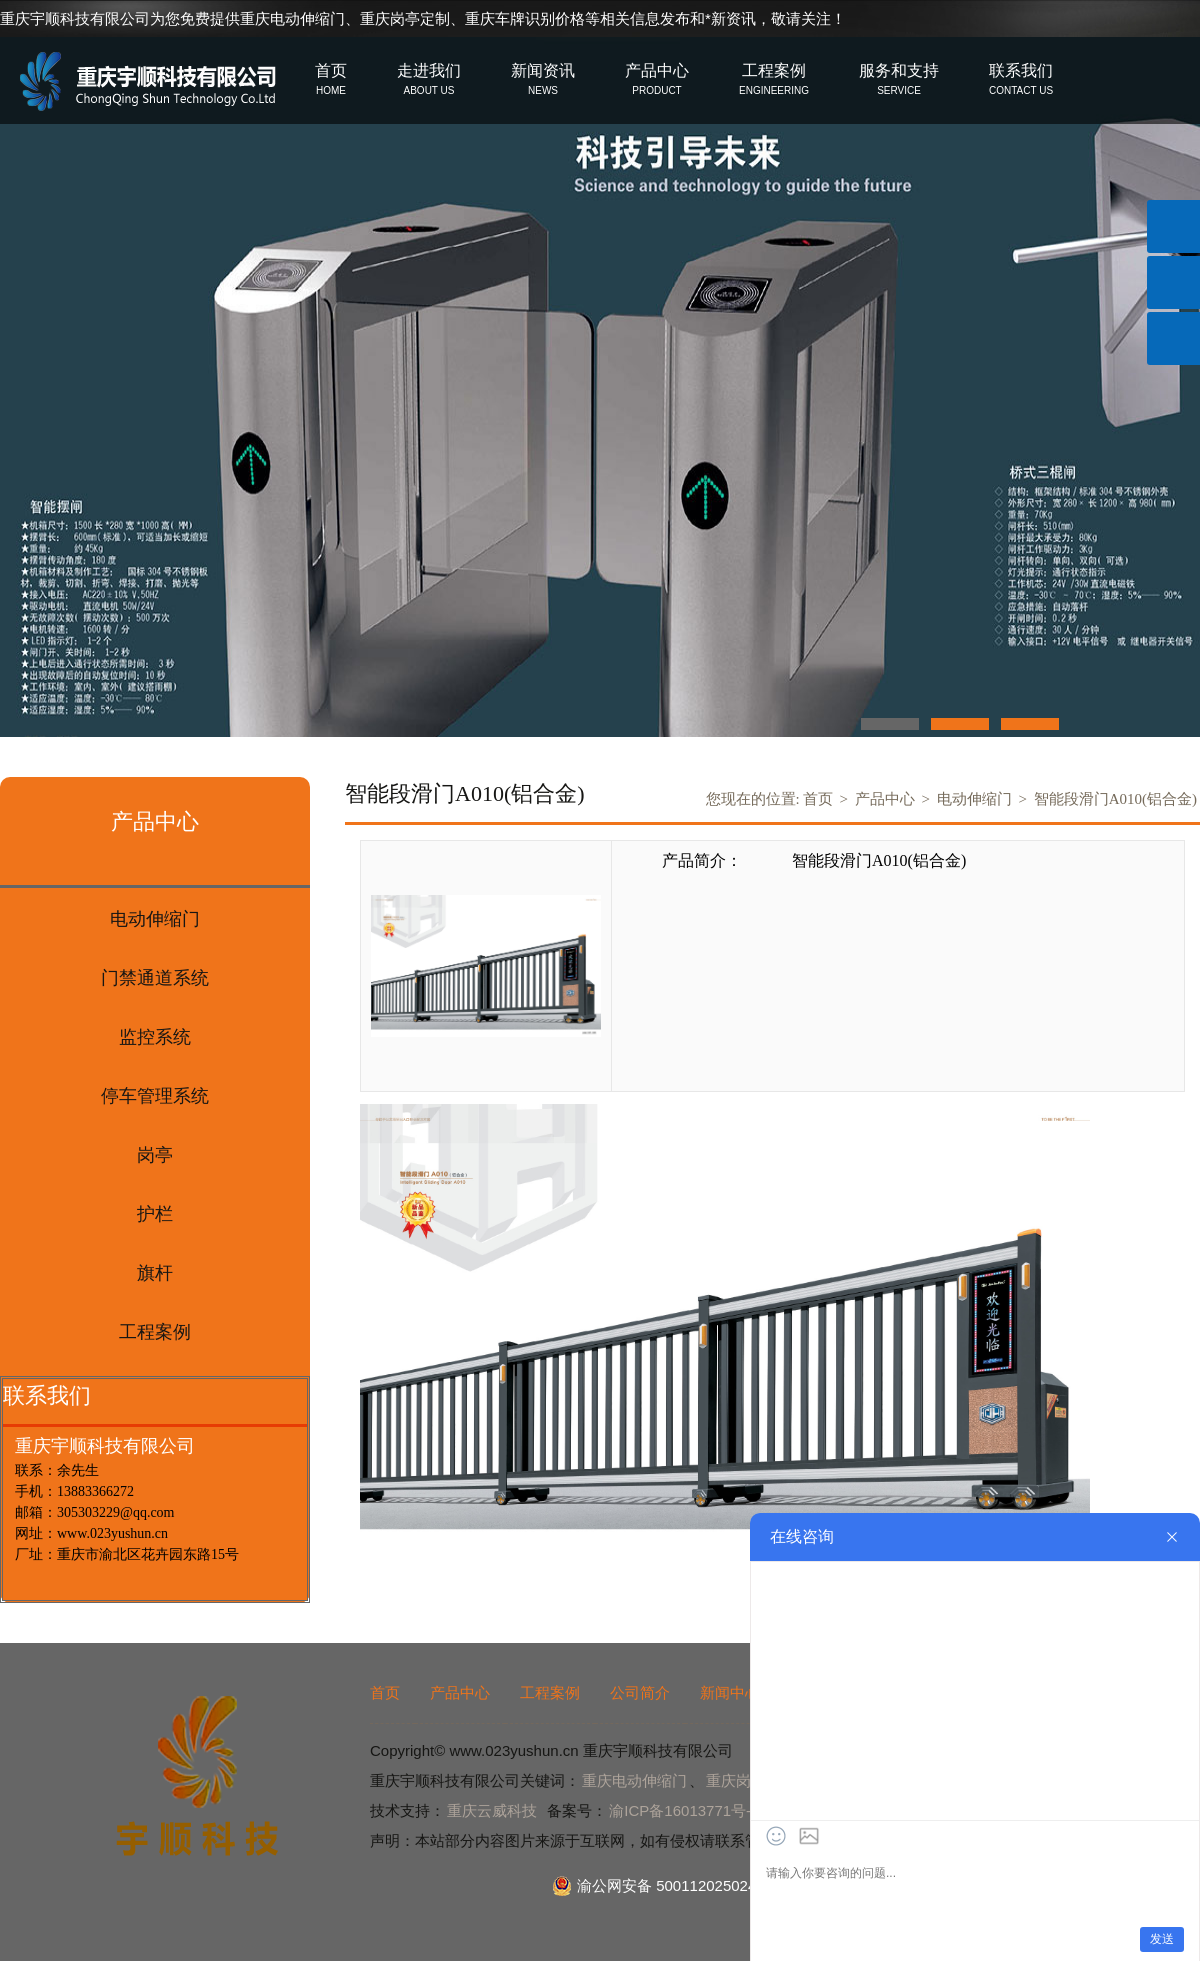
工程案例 (550, 1692)
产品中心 (885, 799)
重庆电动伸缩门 (292, 18)
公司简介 (640, 1692)
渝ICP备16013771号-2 (684, 1810)
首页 (818, 799)
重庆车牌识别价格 (525, 18)
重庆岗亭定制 (405, 18)
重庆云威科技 (492, 1810)
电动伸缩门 (974, 799)
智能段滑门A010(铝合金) (1115, 799)
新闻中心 (730, 1692)
